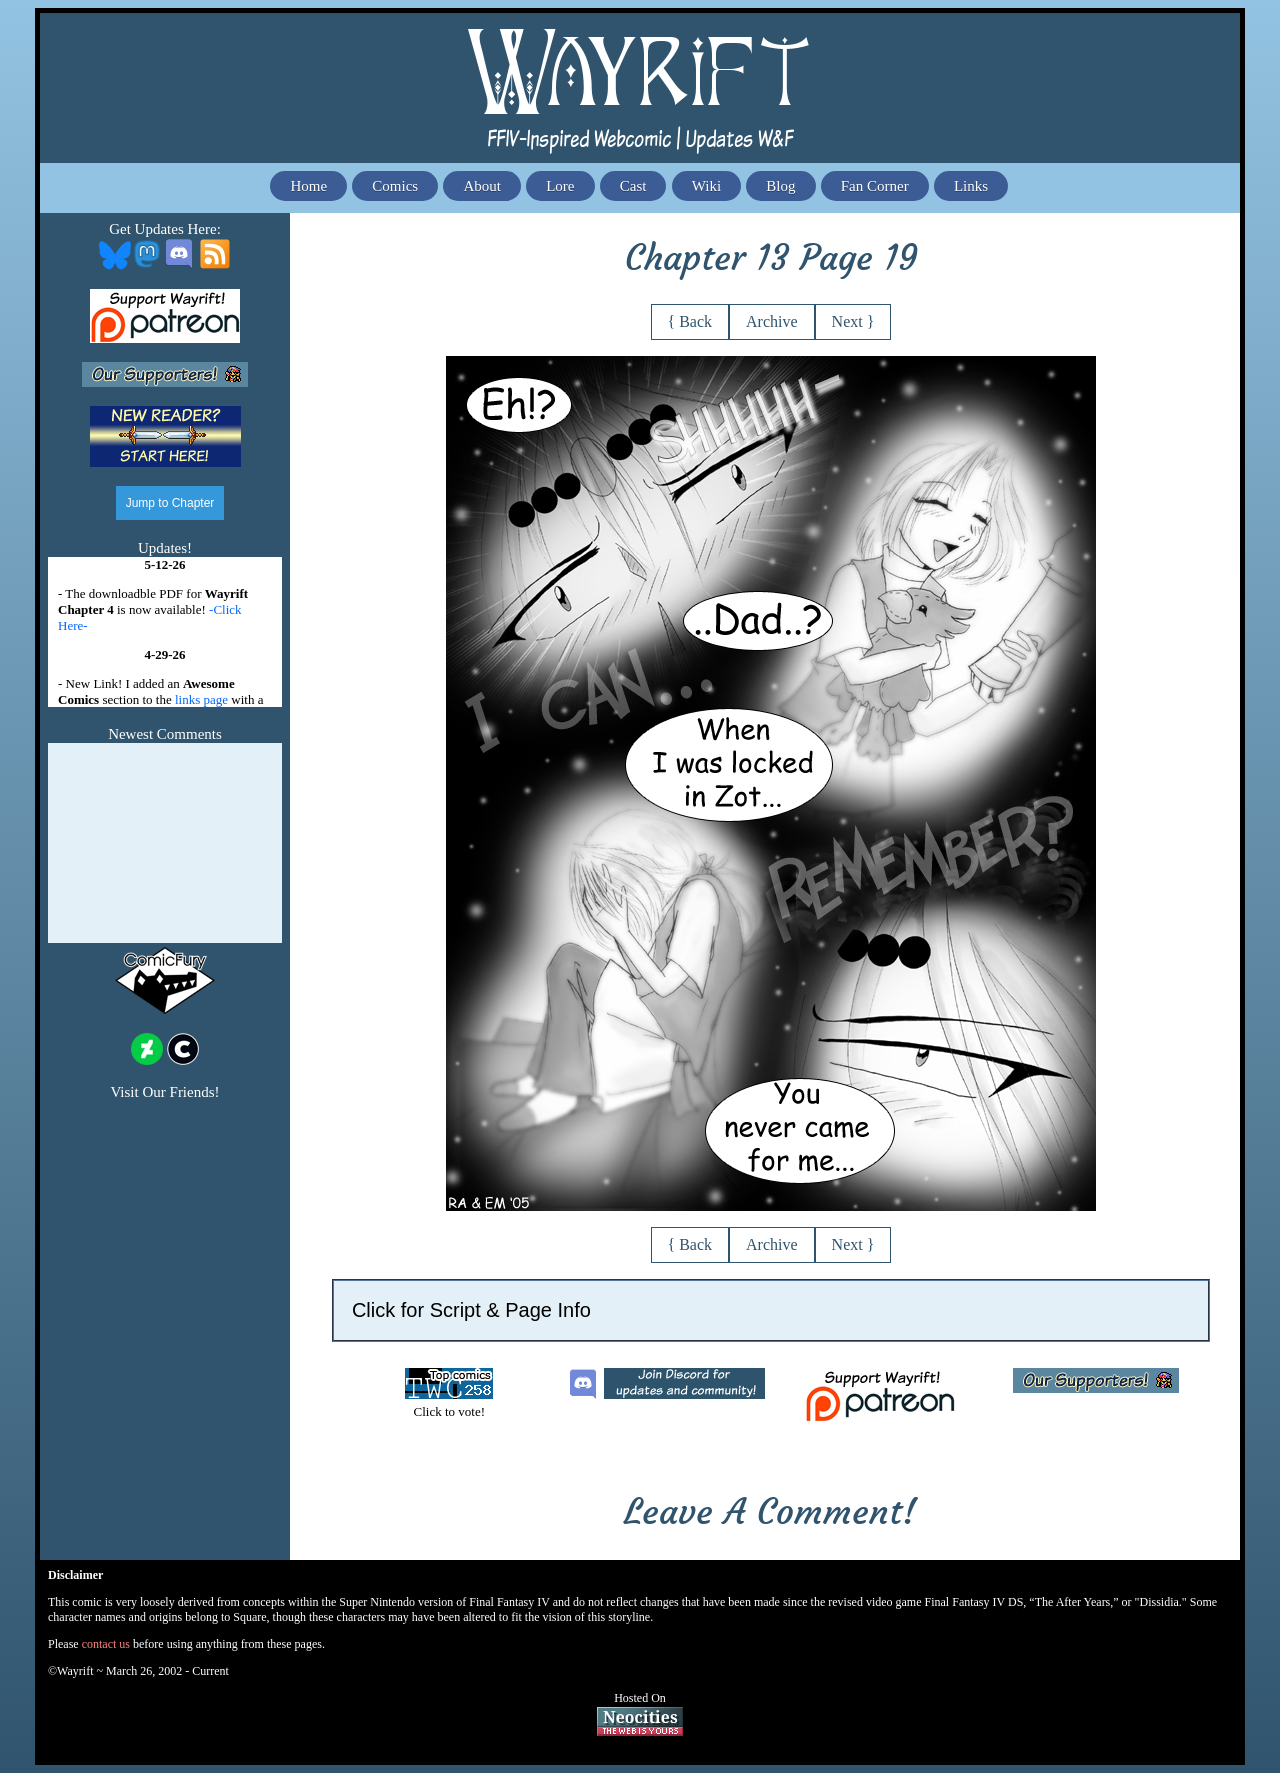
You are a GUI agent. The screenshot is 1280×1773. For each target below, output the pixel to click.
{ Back (690, 321)
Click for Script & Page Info (471, 1310)
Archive (772, 321)
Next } (853, 321)
